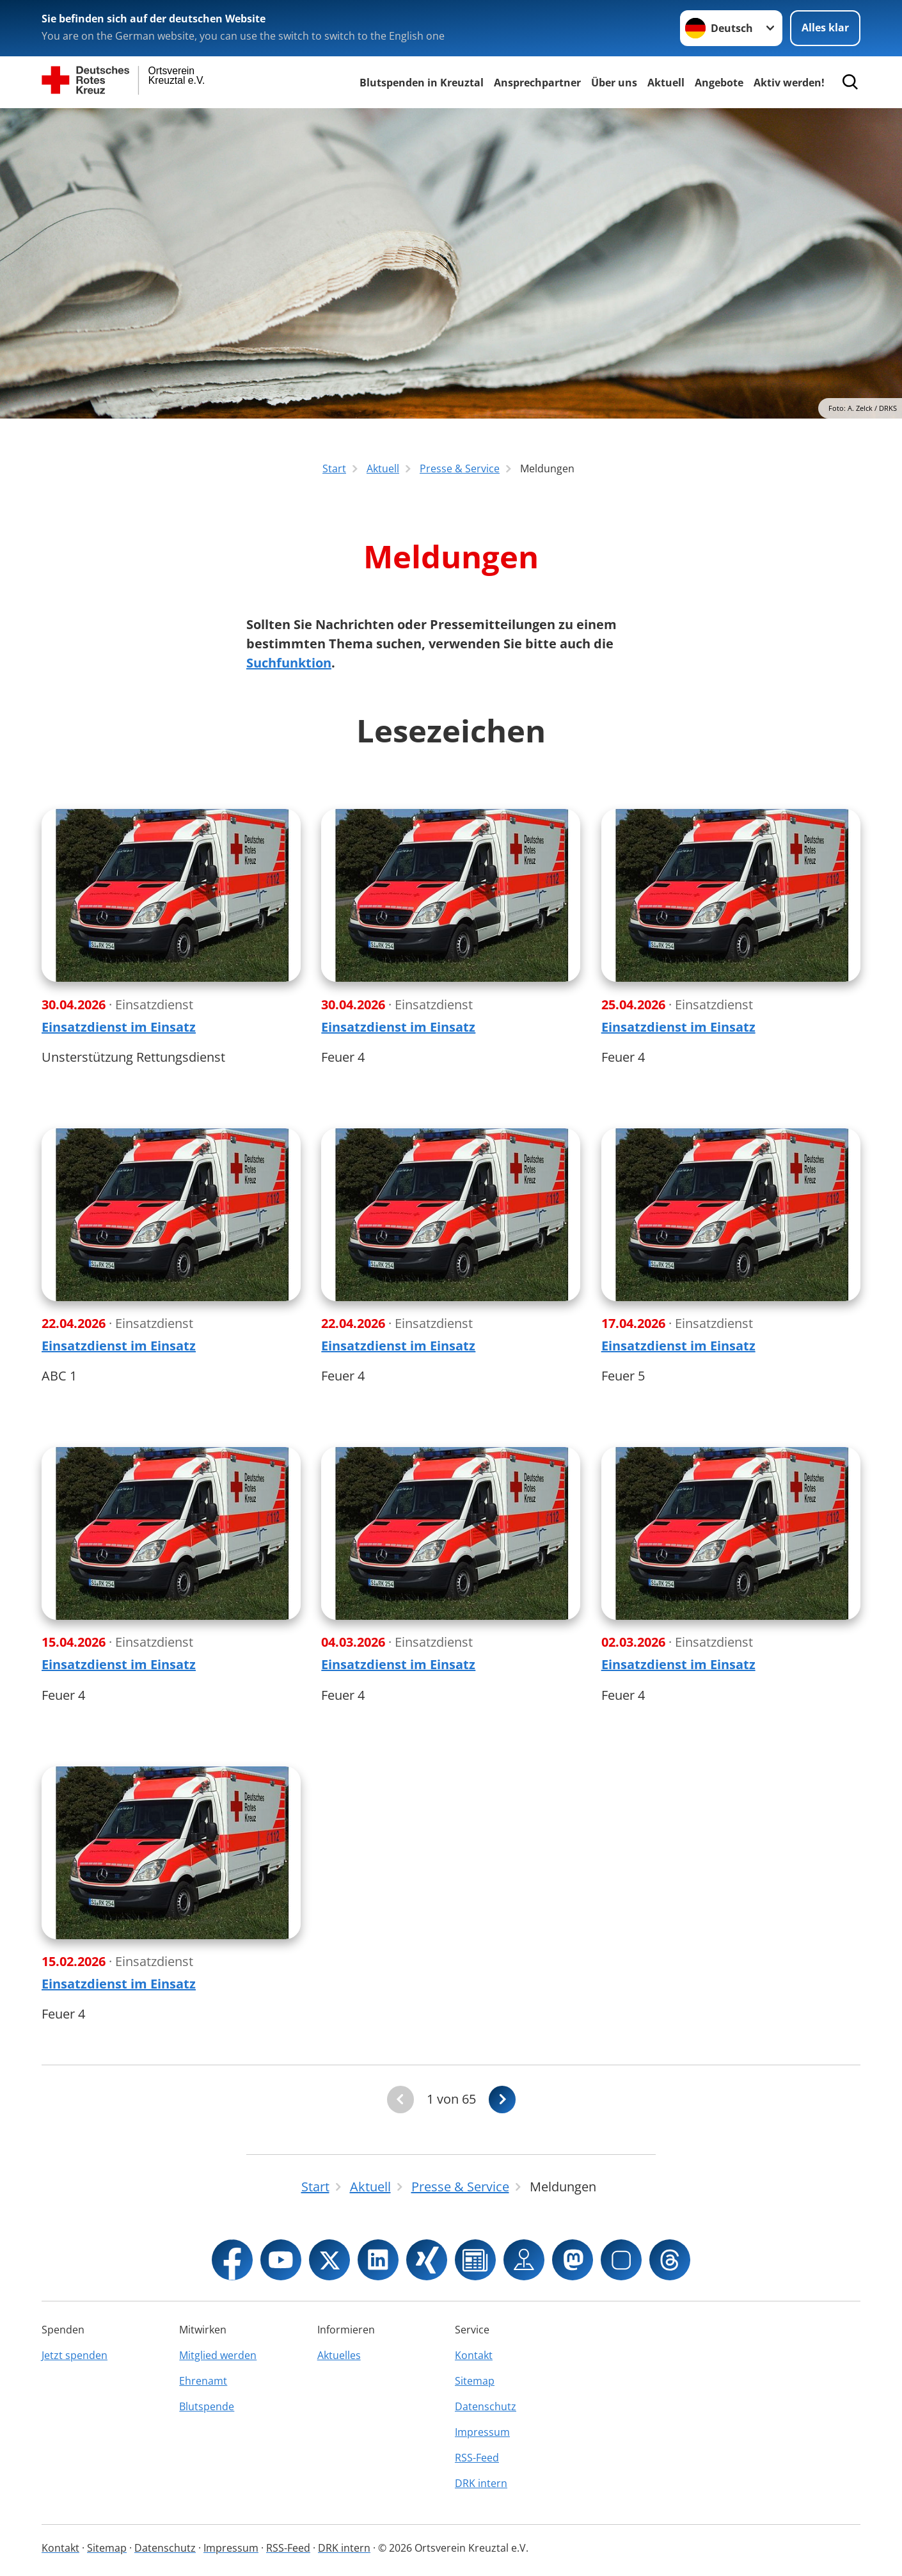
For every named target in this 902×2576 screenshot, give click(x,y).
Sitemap (475, 2381)
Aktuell (665, 83)
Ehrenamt (203, 2381)
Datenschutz (485, 2406)
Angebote (719, 83)
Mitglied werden (218, 2355)
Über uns (614, 83)
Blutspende (206, 2406)
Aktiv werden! (789, 83)
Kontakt (474, 2355)
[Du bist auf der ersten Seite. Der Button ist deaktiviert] (400, 2099)
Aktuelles (339, 2355)
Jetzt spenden (74, 2355)
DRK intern (481, 2483)
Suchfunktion (288, 662)
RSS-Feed (477, 2458)
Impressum (482, 2432)
